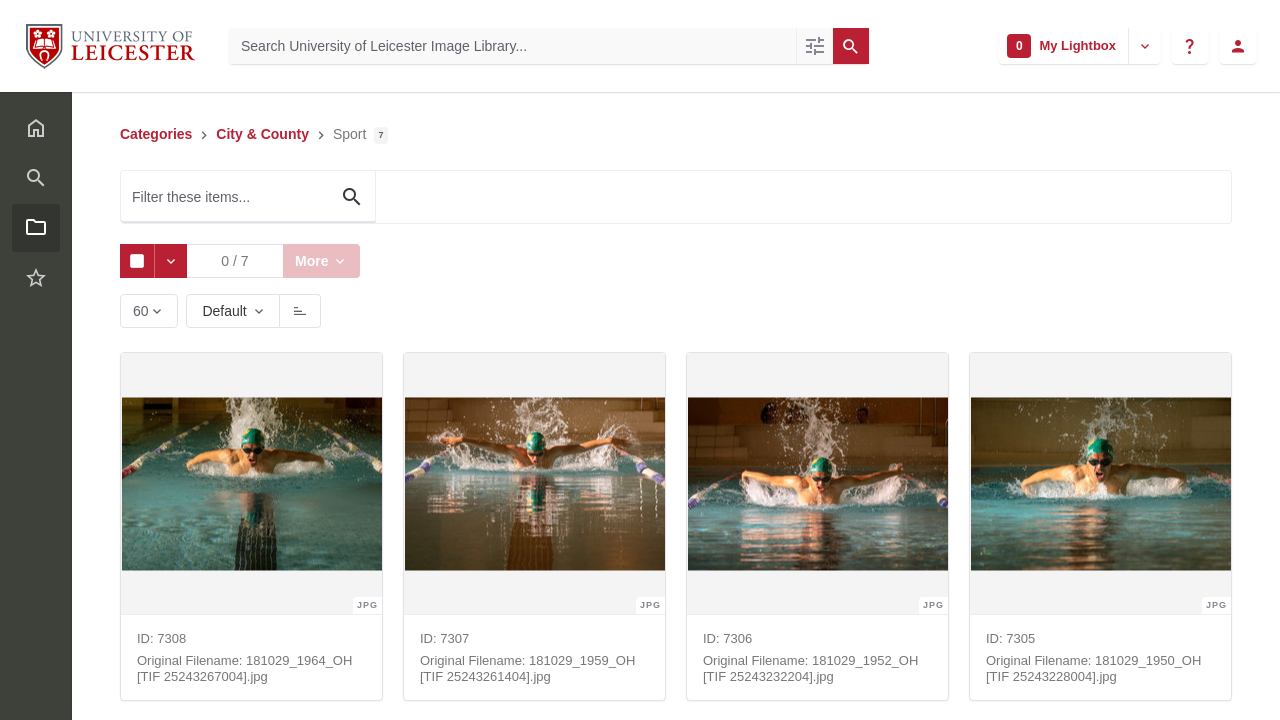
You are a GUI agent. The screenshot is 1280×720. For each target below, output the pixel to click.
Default (224, 311)
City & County (262, 134)
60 (142, 315)
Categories (156, 134)
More (315, 260)
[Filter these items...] (248, 197)
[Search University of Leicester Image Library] (512, 46)
